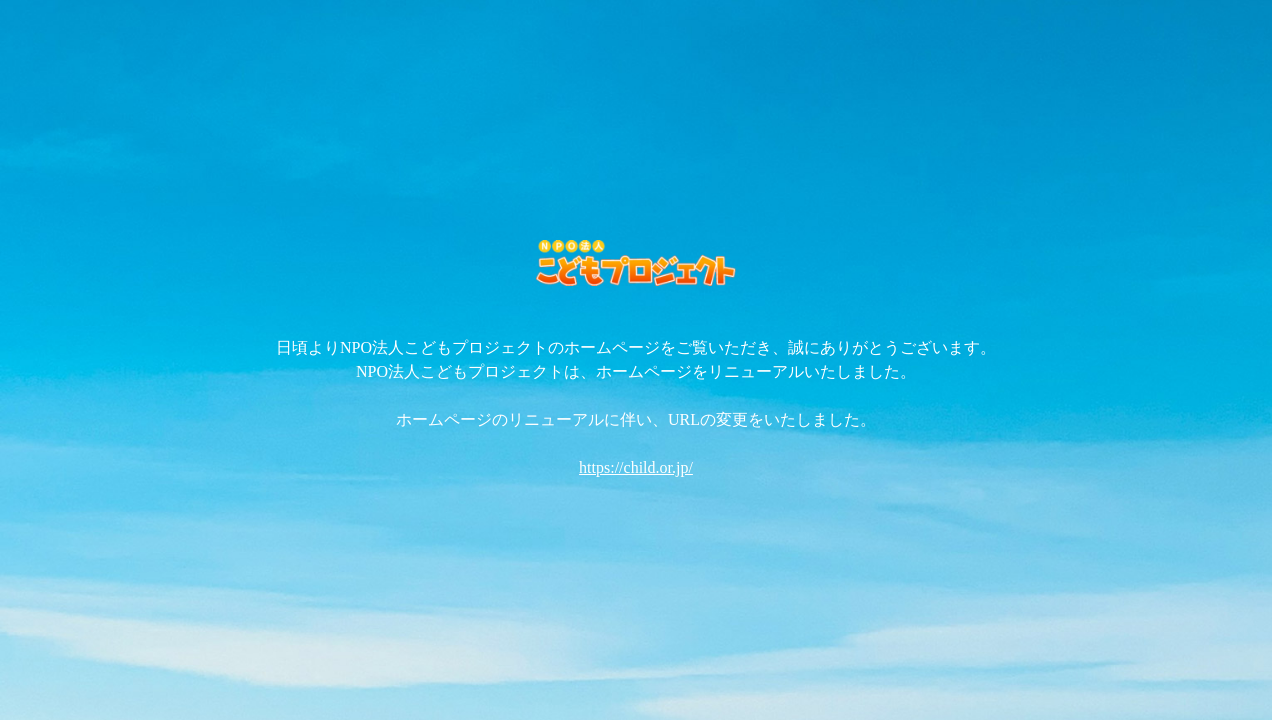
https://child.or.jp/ (636, 467)
